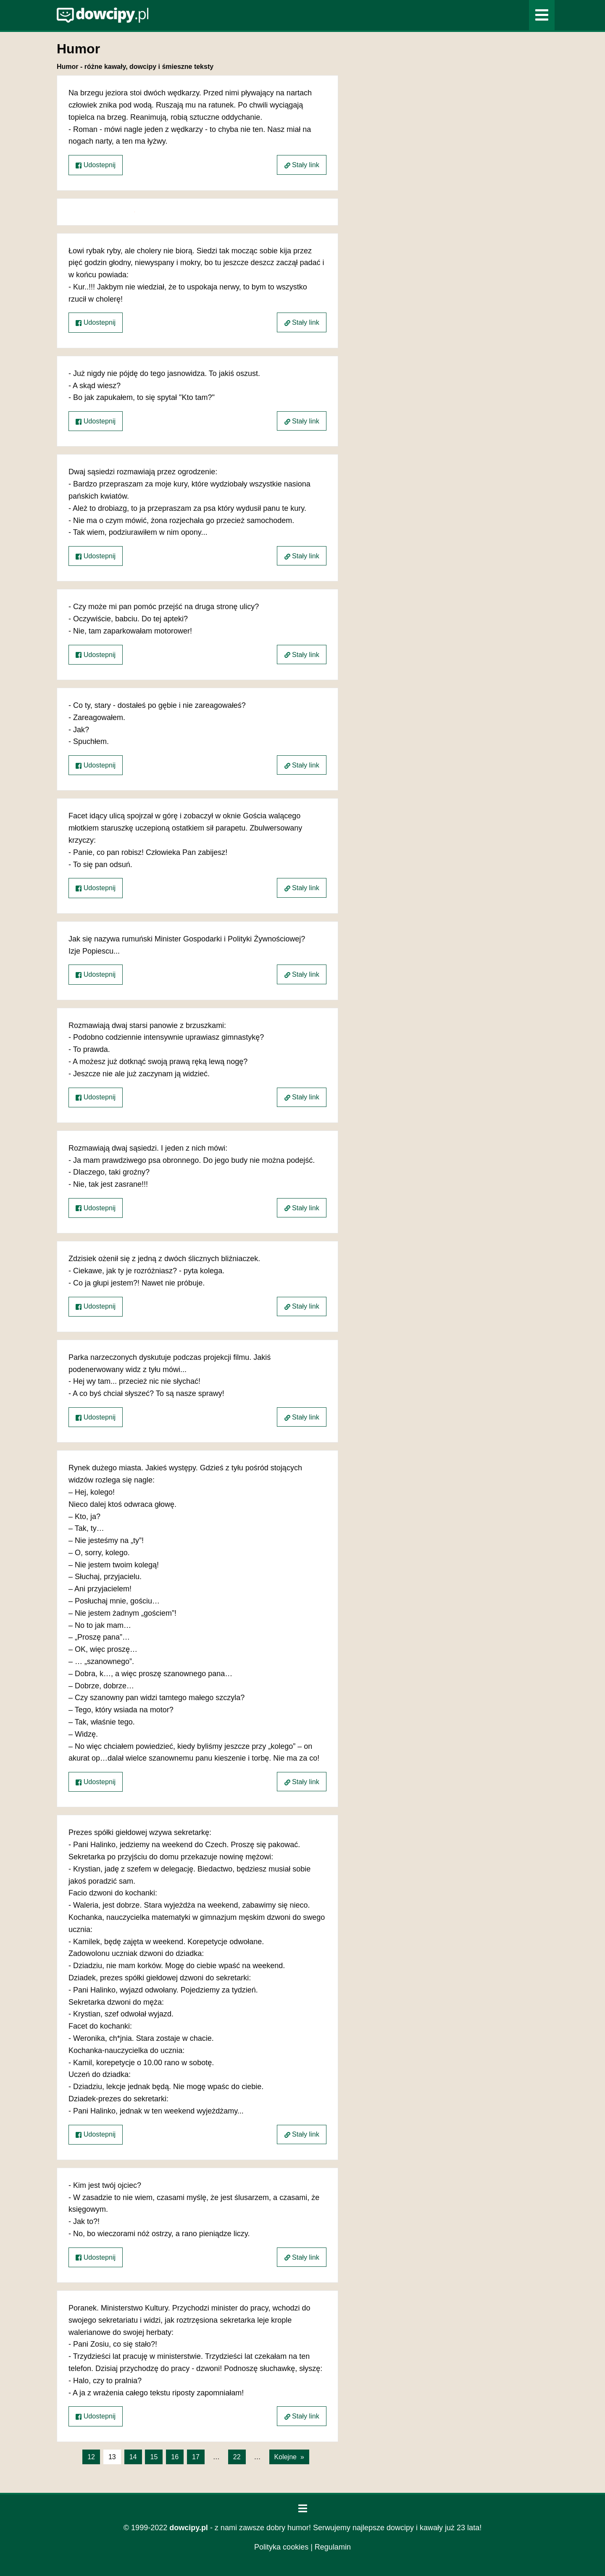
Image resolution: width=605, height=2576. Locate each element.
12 (91, 2456)
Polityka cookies (281, 2547)
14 (133, 2456)
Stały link (301, 164)
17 (196, 2456)
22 (237, 2456)
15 (154, 2456)
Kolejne (285, 2456)
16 (175, 2456)
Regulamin (333, 2547)
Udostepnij (96, 165)
